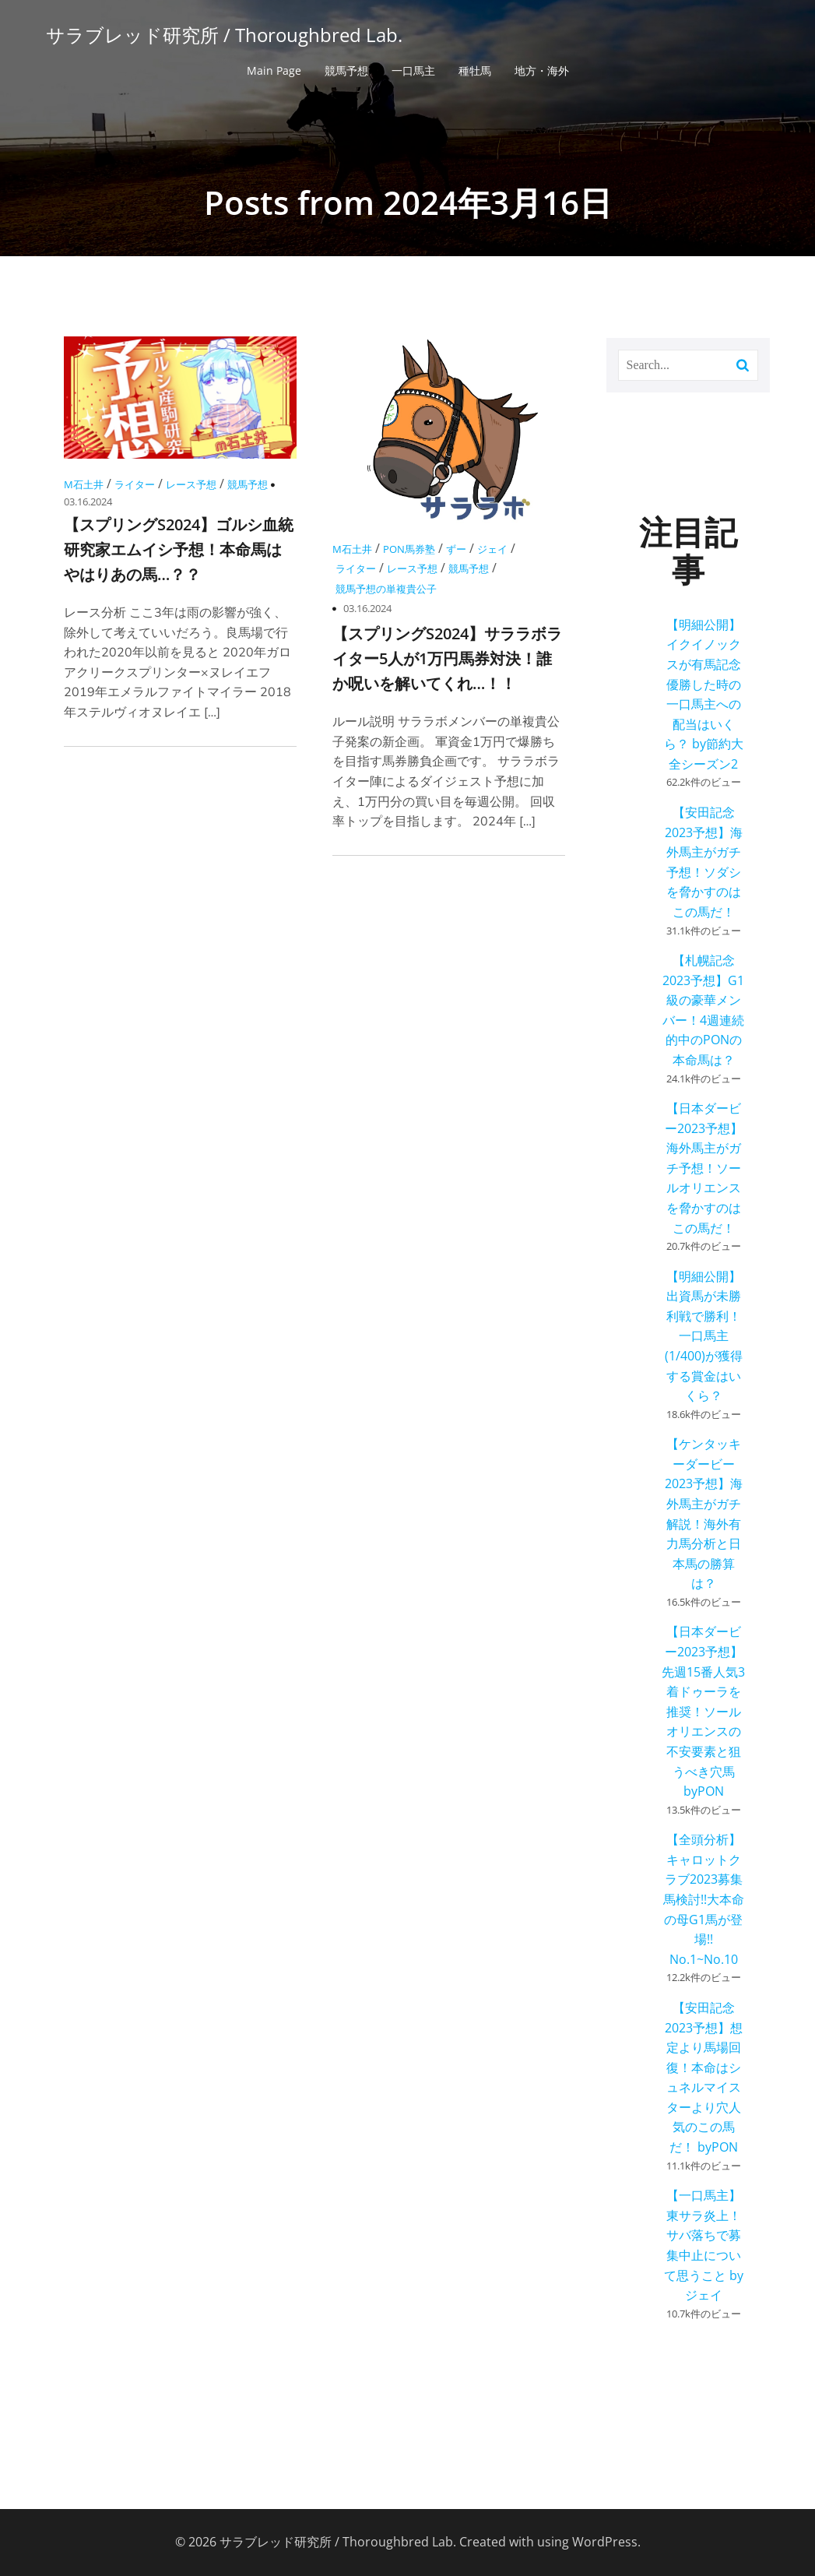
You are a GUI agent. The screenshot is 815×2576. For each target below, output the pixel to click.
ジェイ (492, 549)
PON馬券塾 (409, 549)
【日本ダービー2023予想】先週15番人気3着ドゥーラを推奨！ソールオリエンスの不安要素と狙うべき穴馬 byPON (703, 1711)
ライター (134, 484)
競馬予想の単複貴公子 (386, 589)
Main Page (274, 70)
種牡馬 (474, 70)
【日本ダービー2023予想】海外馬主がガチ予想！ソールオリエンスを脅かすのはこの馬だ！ (704, 1168)
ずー (456, 549)
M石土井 (84, 484)
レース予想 (191, 484)
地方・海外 (542, 70)
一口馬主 (413, 70)
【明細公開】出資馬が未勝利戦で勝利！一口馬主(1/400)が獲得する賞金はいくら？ (704, 1336)
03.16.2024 (88, 501)
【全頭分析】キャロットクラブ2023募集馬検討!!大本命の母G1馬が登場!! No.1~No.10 (703, 1899)
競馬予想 (346, 70)
